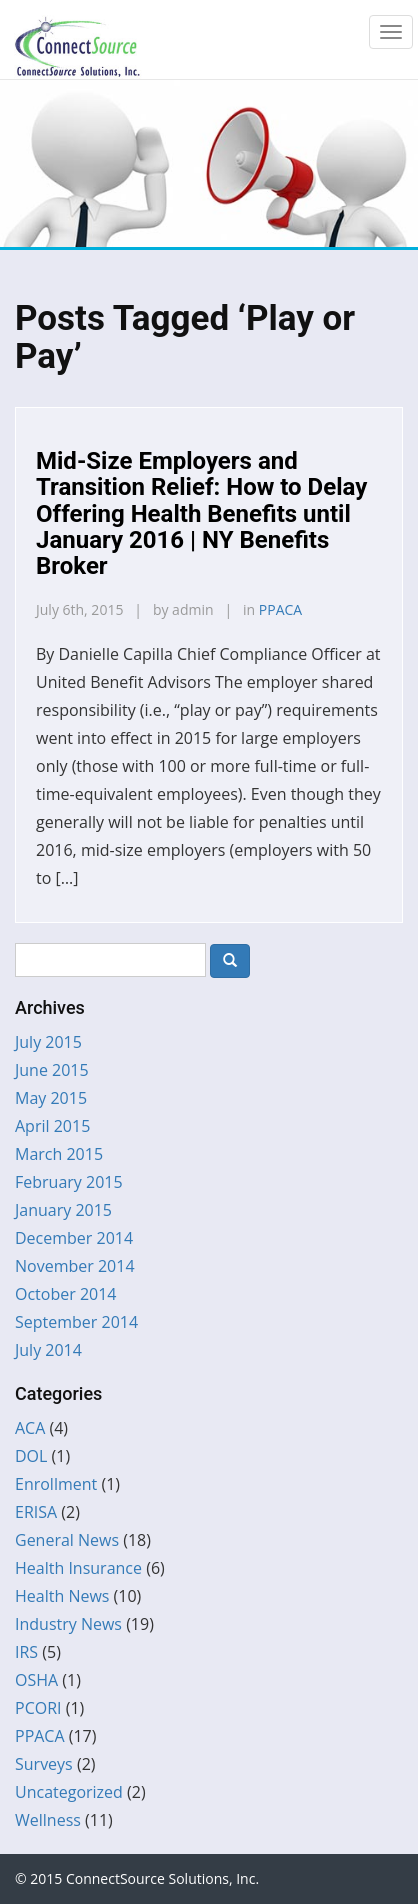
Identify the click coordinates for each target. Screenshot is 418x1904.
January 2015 (63, 1210)
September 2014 (76, 1322)
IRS (26, 1652)
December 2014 (74, 1238)
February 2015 (69, 1182)
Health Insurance (78, 1568)
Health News (62, 1596)
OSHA (36, 1680)
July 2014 (48, 1350)
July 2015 (48, 1042)
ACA (30, 1428)
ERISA (36, 1512)
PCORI (38, 1708)
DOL (31, 1456)
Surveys (44, 1764)
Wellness (48, 1820)
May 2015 (51, 1098)
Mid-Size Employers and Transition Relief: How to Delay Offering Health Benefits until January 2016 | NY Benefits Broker (201, 514)
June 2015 (52, 1070)
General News (67, 1540)
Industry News (68, 1624)
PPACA (280, 609)
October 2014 (66, 1294)
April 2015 (52, 1126)
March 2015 (59, 1154)
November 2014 (75, 1266)
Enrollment (56, 1484)
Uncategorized (69, 1792)
